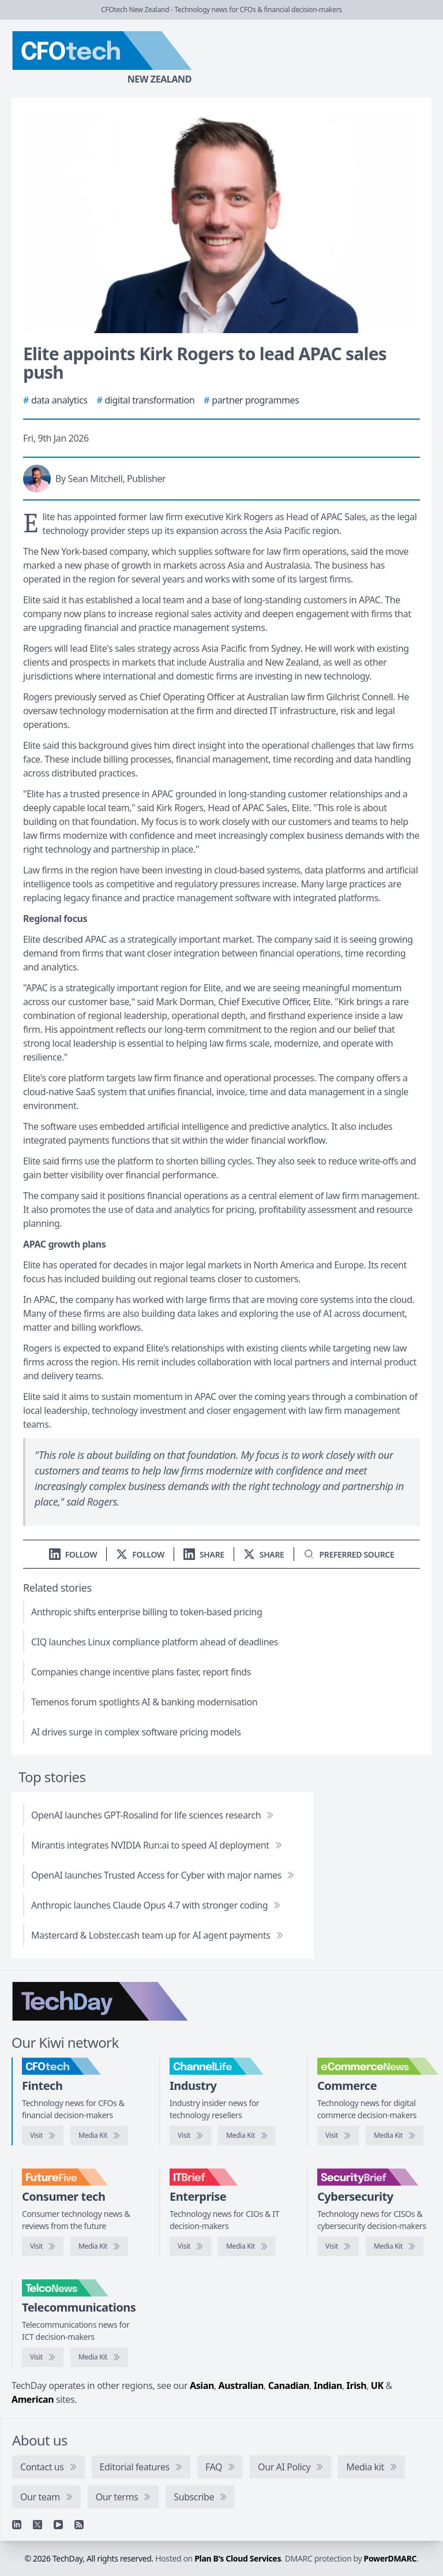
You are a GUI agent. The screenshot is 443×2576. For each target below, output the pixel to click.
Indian (328, 2385)
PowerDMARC (390, 2558)
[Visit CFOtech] (42, 2135)
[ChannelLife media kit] (247, 2135)
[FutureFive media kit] (99, 2246)
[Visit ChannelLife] (190, 2135)
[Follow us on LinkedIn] (73, 1554)
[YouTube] (58, 2524)
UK (377, 2385)
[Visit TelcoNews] (42, 2357)
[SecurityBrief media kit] (394, 2246)
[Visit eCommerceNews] (338, 2135)
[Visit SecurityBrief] (338, 2246)
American (33, 2399)
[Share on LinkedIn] (204, 1554)
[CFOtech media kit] (99, 2135)
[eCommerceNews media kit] (394, 2135)
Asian (202, 2385)
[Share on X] (264, 1554)
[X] (37, 2524)
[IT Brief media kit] (247, 2246)
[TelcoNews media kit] (99, 2357)
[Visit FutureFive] (42, 2246)
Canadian (289, 2385)
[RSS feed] (79, 2524)
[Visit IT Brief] (190, 2246)
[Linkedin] (16, 2524)
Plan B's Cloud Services (237, 2558)
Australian (241, 2385)
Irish (357, 2385)
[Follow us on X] (140, 1554)
